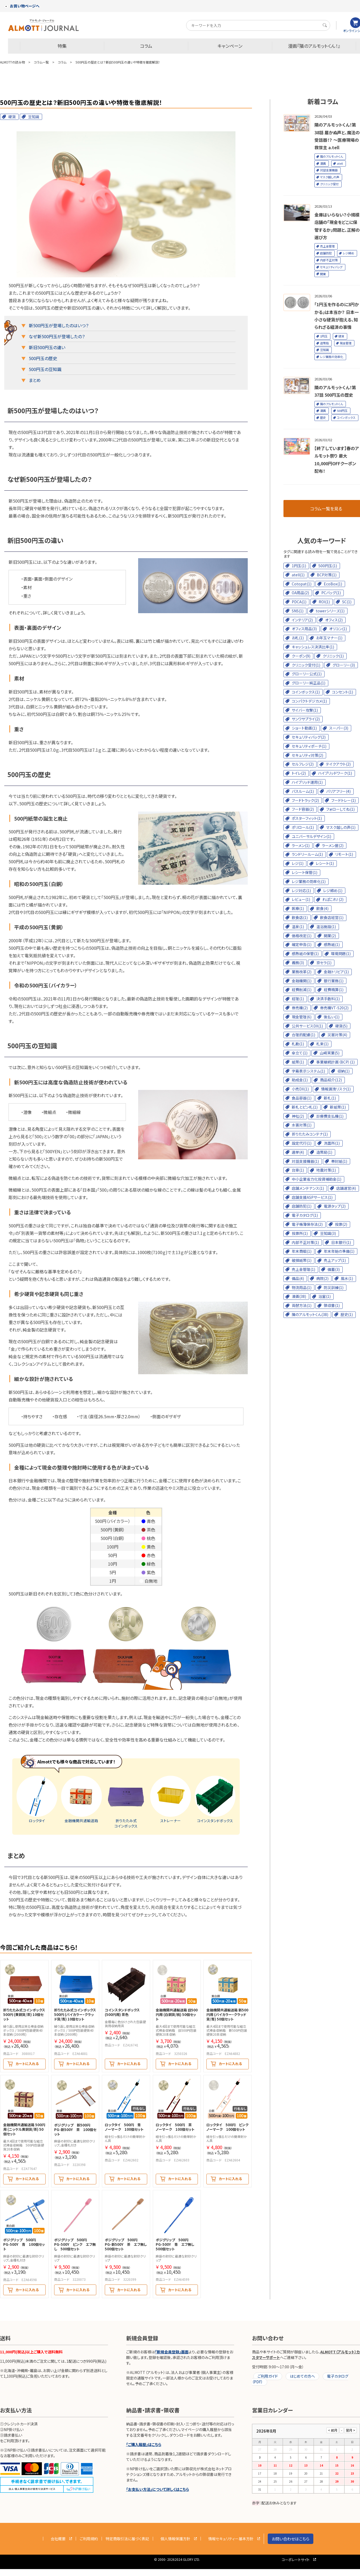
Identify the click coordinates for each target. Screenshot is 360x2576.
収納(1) (343, 1071)
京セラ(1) (323, 962)
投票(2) (341, 1224)
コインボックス (346, 417)
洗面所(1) (332, 1143)
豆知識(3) (328, 1233)
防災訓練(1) (333, 1287)
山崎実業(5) (329, 1052)
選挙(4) (298, 1152)
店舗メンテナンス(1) (308, 1188)
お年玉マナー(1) (329, 637)
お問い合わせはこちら (290, 2539)
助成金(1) (300, 1079)
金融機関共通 (81, 1799)
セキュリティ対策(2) (307, 755)
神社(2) (298, 1116)
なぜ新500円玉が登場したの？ (57, 336)
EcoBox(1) (333, 583)
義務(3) (298, 962)
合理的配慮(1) (303, 1034)
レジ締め (348, 253)
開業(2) (330, 935)
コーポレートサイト (296, 2559)
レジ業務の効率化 (331, 357)
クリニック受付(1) (306, 665)
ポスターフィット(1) (307, 818)
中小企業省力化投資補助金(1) (316, 1179)
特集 (62, 45)
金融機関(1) (301, 980)
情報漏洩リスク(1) (336, 1089)
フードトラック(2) (305, 800)
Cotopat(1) (301, 583)
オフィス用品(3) (304, 628)
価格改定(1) (301, 935)
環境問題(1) (341, 953)
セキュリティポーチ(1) (309, 746)
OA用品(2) (300, 592)
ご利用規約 (89, 2538)
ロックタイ (37, 1799)
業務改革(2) (301, 971)
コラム (146, 45)
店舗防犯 (326, 253)
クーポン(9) (301, 656)
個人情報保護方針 (175, 2538)
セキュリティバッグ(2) (309, 737)
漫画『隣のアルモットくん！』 (314, 45)
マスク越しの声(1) (340, 827)
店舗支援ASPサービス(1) (312, 1197)
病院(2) (322, 1278)
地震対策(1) (326, 1170)
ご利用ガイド (268, 2376)
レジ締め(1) (332, 890)
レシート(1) (325, 863)
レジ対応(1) (301, 890)
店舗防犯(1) (301, 1206)
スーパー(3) (338, 728)
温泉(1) (298, 926)
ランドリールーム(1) (307, 854)
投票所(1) (300, 1233)
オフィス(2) (334, 620)
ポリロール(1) (303, 827)
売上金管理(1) (303, 1269)
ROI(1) (324, 601)
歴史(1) (347, 1314)
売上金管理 (327, 246)
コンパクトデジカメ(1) (309, 701)
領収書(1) (332, 1305)
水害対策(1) (301, 1125)
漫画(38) (299, 1296)
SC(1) (346, 601)
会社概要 (58, 2538)
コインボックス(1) (306, 692)
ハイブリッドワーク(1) (335, 773)
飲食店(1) (300, 917)
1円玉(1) (299, 565)
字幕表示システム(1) (308, 1071)
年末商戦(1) (301, 1251)
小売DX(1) (300, 1089)
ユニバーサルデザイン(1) (311, 836)
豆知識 (33, 116)
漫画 (323, 163)
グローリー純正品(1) (308, 683)
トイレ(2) (299, 773)
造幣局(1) (324, 1152)
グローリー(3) (344, 665)
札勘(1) (298, 1043)
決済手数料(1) (328, 998)
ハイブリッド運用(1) (307, 782)
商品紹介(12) (331, 1079)
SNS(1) (297, 610)
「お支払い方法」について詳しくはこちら (157, 2489)
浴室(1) (324, 1296)
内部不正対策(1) (305, 1242)
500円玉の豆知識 (45, 369)
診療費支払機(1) (329, 1116)
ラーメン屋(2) (332, 845)
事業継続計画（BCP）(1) (335, 1062)
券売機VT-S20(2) (334, 1007)
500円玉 (342, 410)
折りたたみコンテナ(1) (310, 1134)
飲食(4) (322, 908)
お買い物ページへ (21, 6)
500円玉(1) (327, 565)
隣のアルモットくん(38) (310, 1314)
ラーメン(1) (301, 845)
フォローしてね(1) (340, 809)
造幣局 (324, 343)
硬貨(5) (341, 1026)
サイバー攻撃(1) (305, 710)
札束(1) (322, 1043)
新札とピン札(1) (305, 1107)
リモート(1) (344, 854)
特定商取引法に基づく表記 (127, 2538)
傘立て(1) (299, 1052)
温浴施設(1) (326, 926)
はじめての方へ (302, 2376)
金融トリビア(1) (336, 971)
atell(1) (298, 574)
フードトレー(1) (343, 800)
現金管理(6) (301, 1016)
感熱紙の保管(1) (305, 953)
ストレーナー (170, 1799)
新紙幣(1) (338, 1107)
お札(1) (298, 637)
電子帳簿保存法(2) (307, 1224)
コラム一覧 (41, 62)
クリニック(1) (333, 656)
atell (340, 163)
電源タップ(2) (335, 1206)
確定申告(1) (301, 944)
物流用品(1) (301, 1287)
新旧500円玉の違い (47, 347)
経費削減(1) (301, 989)
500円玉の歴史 (43, 358)
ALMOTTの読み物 (12, 62)
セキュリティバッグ (331, 267)
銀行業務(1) (333, 980)
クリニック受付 (329, 184)
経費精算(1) (333, 989)
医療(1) (298, 908)
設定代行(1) (301, 1143)
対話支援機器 (329, 170)
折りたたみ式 (126, 1802)
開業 (323, 274)
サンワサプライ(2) (306, 719)
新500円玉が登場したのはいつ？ (59, 325)
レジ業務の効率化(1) (309, 881)
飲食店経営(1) (331, 917)
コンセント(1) (342, 692)
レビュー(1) (301, 899)
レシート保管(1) (304, 872)
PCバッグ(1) (331, 592)
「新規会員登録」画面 (172, 2351)
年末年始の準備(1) (339, 1251)
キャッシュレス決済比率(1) (313, 646)
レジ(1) (297, 863)
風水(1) (347, 1278)
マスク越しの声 (329, 177)
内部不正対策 (329, 260)
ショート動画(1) (304, 728)
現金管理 (345, 343)
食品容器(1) (301, 1098)
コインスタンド (215, 1799)
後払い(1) (331, 1016)
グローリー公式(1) (307, 673)
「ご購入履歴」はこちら (143, 2444)
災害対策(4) (337, 1034)
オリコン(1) (338, 628)
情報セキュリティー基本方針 (231, 2538)
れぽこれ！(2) (332, 899)
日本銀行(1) (341, 1242)
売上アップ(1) (335, 1260)
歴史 (323, 417)
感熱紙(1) (332, 944)
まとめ (35, 380)
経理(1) (298, 998)
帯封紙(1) (339, 1161)
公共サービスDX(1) (307, 1026)
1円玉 (323, 336)
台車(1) (298, 1170)
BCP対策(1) (327, 574)
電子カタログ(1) (305, 1215)
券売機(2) (300, 1007)
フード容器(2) (303, 809)
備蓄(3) (333, 1269)
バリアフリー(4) (338, 791)
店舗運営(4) (346, 1188)
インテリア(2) (302, 620)
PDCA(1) (299, 601)
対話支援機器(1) (305, 1161)
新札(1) (330, 1098)
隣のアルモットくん (331, 156)
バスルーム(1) (303, 791)
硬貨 (12, 116)
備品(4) (298, 1278)
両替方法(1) (301, 1305)
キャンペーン (230, 45)
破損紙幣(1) (301, 1260)
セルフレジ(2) (303, 764)
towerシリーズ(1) (330, 610)
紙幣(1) (298, 1062)
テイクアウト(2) (338, 764)
